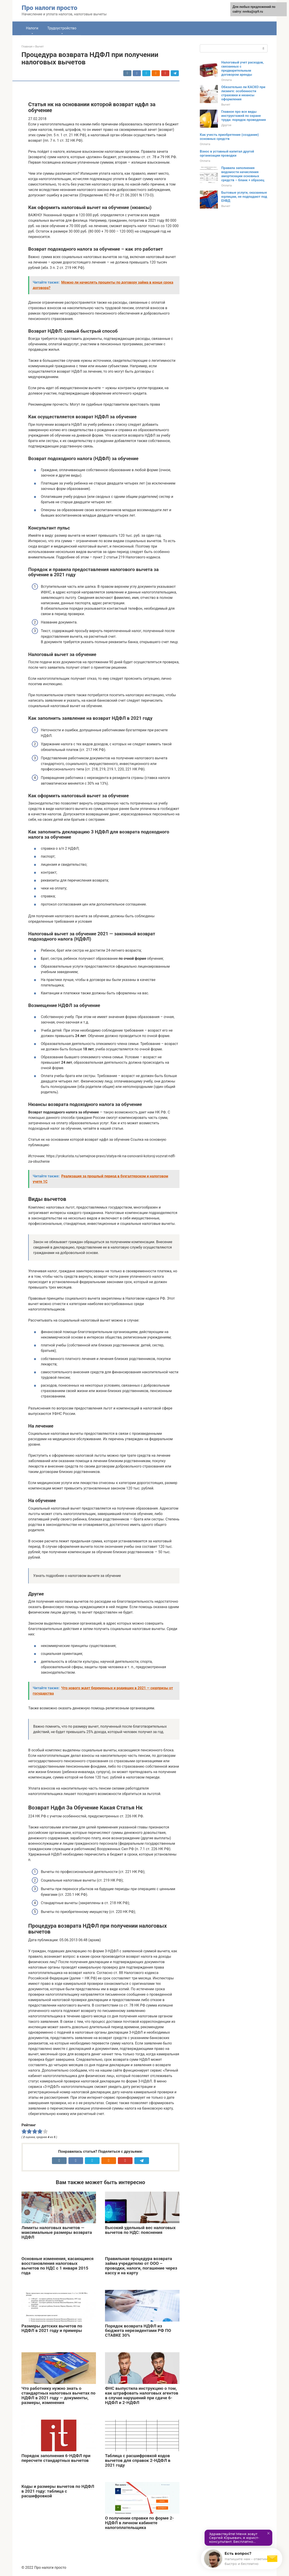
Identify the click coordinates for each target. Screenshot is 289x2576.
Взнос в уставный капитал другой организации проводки (227, 153)
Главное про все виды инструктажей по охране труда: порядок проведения (243, 116)
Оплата (226, 80)
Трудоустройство (61, 28)
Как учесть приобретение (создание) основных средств (229, 137)
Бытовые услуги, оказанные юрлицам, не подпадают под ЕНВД (244, 197)
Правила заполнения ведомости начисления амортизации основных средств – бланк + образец (242, 174)
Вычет (225, 104)
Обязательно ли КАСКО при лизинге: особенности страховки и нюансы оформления (243, 93)
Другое (226, 125)
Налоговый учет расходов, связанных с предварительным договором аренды (242, 68)
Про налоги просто (49, 8)
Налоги (32, 28)
